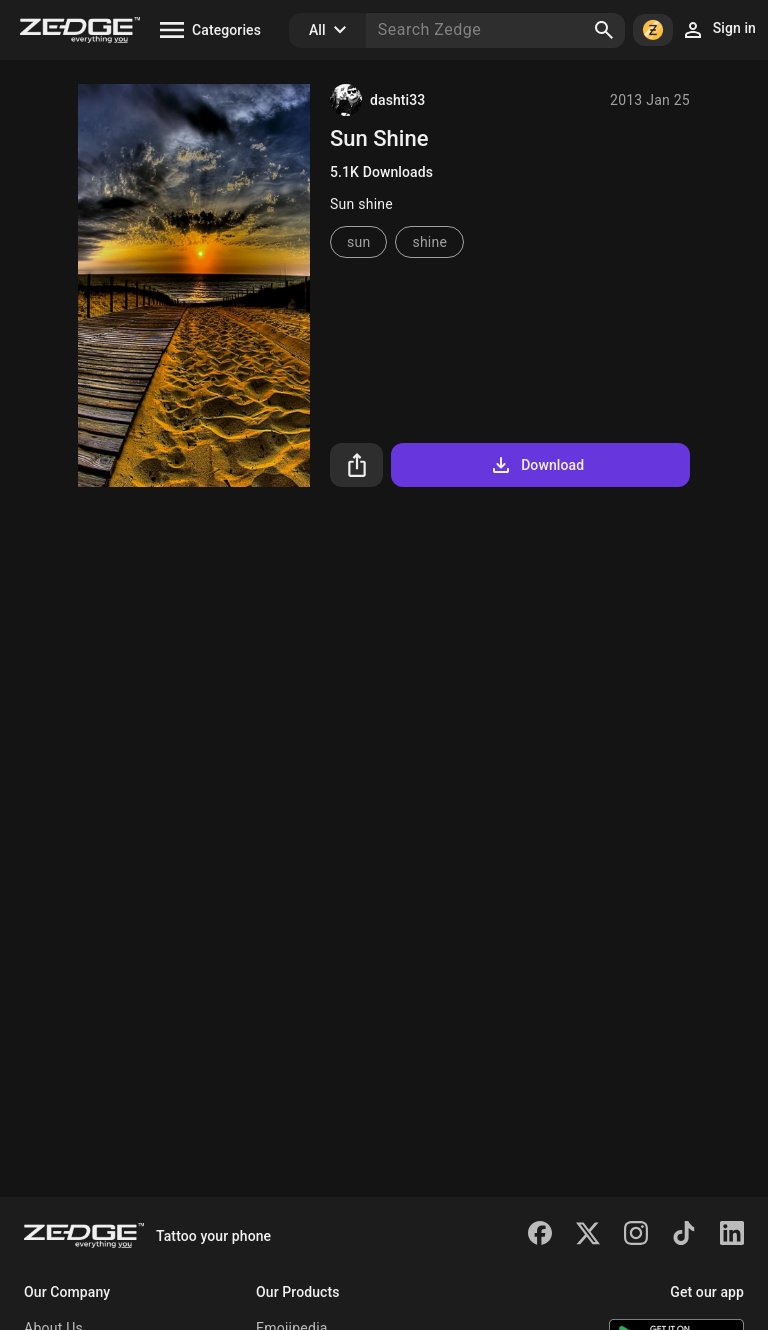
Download (536, 465)
